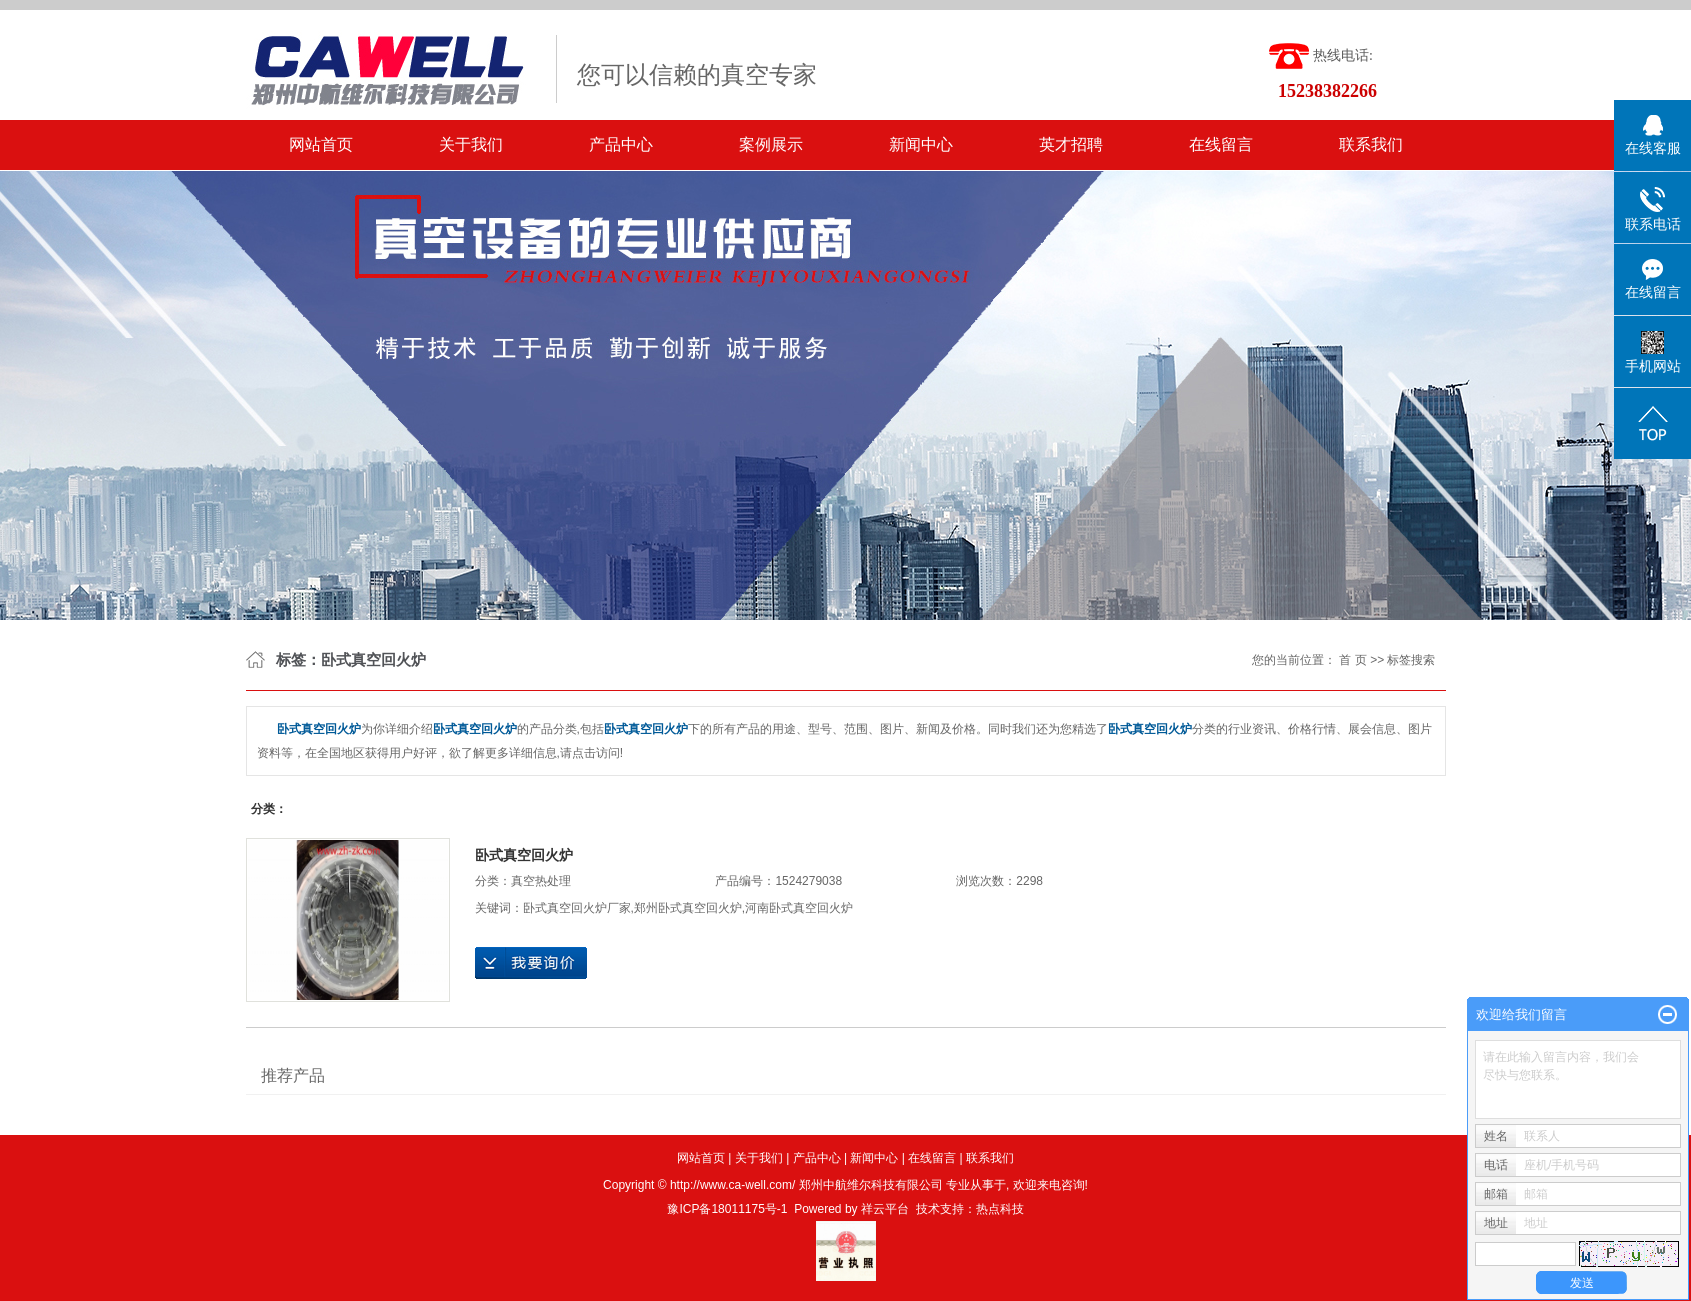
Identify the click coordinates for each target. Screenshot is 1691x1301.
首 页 (1352, 660)
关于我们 (471, 144)
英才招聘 (1071, 144)
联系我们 (1371, 144)
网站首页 (321, 144)
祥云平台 (885, 1209)
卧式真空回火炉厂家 (577, 908)
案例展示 (771, 144)
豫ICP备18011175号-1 (727, 1209)
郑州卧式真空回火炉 (688, 908)
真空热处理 (541, 881)
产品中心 (621, 144)
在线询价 (531, 963)
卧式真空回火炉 (524, 855)
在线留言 (1221, 144)
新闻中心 (921, 144)
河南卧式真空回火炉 (799, 908)
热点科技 (1000, 1209)
